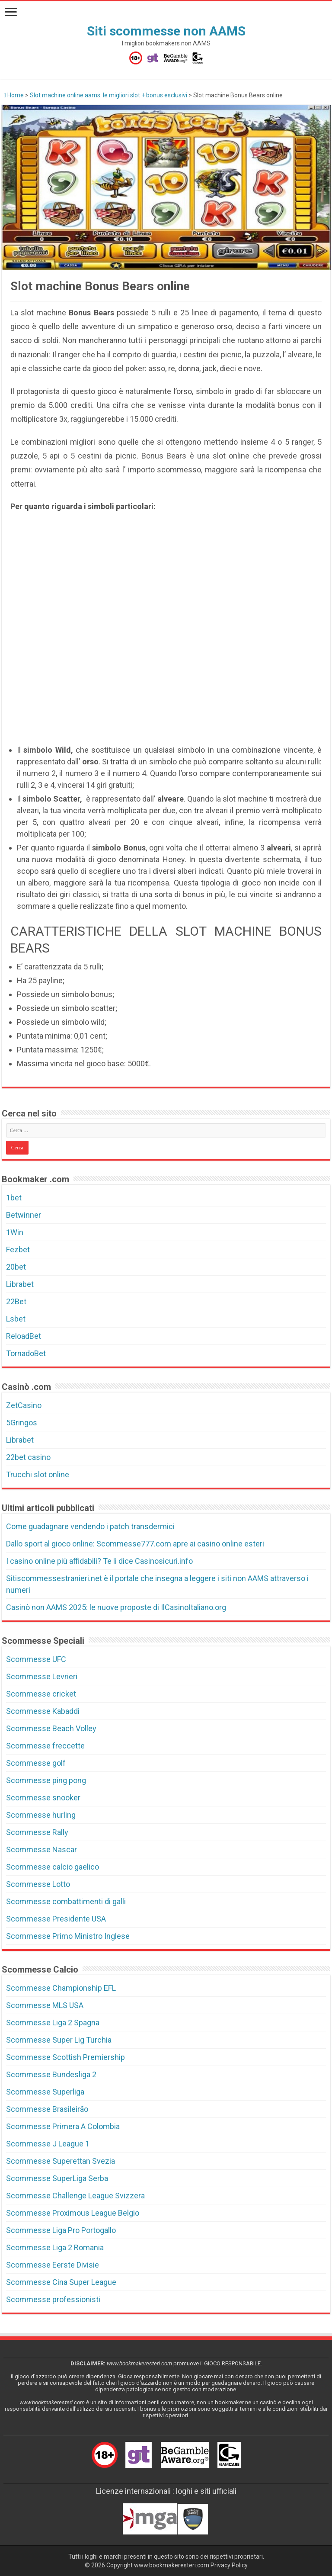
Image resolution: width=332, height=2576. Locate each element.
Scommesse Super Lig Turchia (59, 2039)
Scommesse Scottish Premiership (65, 2057)
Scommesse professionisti (53, 2299)
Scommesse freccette (45, 1745)
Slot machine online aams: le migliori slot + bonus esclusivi (108, 95)
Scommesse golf (36, 1763)
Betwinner (23, 1214)
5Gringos (21, 1422)
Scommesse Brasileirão (47, 2109)
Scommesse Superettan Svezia (60, 2160)
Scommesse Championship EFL (61, 1987)
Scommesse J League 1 (47, 2143)
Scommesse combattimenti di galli (66, 1901)
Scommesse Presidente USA (56, 1918)
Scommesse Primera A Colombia (63, 2126)
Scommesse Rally (37, 1832)
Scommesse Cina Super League (61, 2282)
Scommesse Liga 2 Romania (55, 2247)
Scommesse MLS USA (44, 2005)
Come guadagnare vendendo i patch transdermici (90, 1526)
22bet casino (28, 1457)
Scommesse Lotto (38, 1884)
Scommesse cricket (41, 1693)
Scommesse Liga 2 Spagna (52, 2022)
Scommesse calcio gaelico (52, 1866)
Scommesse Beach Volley (51, 1728)
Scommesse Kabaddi (43, 1711)
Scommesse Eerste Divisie (52, 2264)
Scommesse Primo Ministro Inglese (68, 1936)
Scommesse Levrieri (41, 1676)
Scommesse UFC (36, 1659)
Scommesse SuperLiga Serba (57, 2178)
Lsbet (16, 1318)
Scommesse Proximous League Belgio (72, 2212)
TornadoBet (26, 1353)
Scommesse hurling (41, 1814)
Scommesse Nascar (41, 1849)
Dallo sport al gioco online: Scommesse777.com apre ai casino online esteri (135, 1543)
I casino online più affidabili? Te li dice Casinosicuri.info (99, 1560)
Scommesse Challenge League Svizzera (75, 2195)
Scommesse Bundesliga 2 (51, 2074)
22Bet (16, 1301)
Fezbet (18, 1249)
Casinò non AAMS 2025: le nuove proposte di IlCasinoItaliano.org (116, 1607)
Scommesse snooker (43, 1797)
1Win (14, 1232)
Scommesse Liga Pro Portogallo (61, 2230)
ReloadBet (23, 1336)
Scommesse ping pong (46, 1780)
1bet (14, 1197)
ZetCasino (24, 1405)
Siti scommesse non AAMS (166, 30)
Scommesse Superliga (45, 2091)
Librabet (20, 1284)
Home (14, 95)
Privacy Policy (229, 2565)
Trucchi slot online (37, 1474)
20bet (16, 1266)
